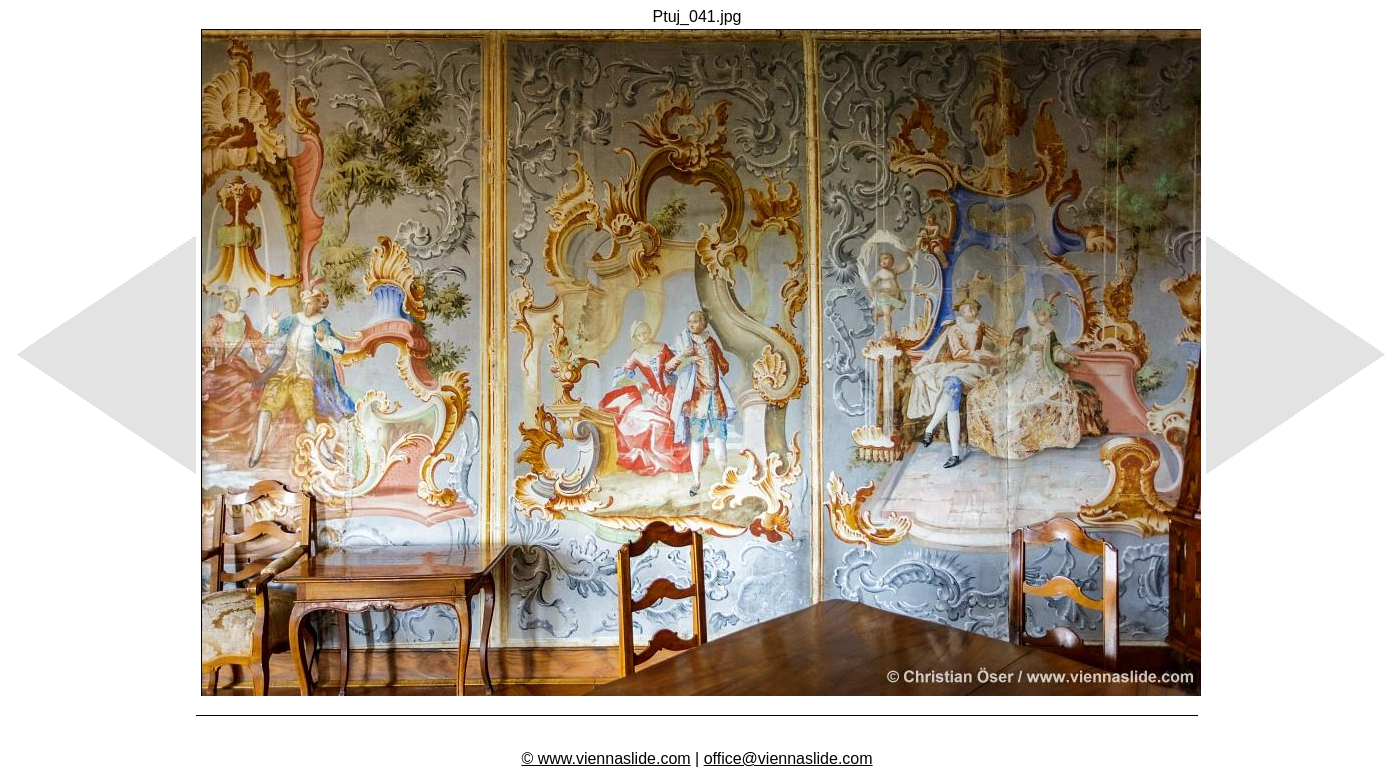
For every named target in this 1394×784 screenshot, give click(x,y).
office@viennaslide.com (788, 758)
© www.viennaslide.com (605, 758)
